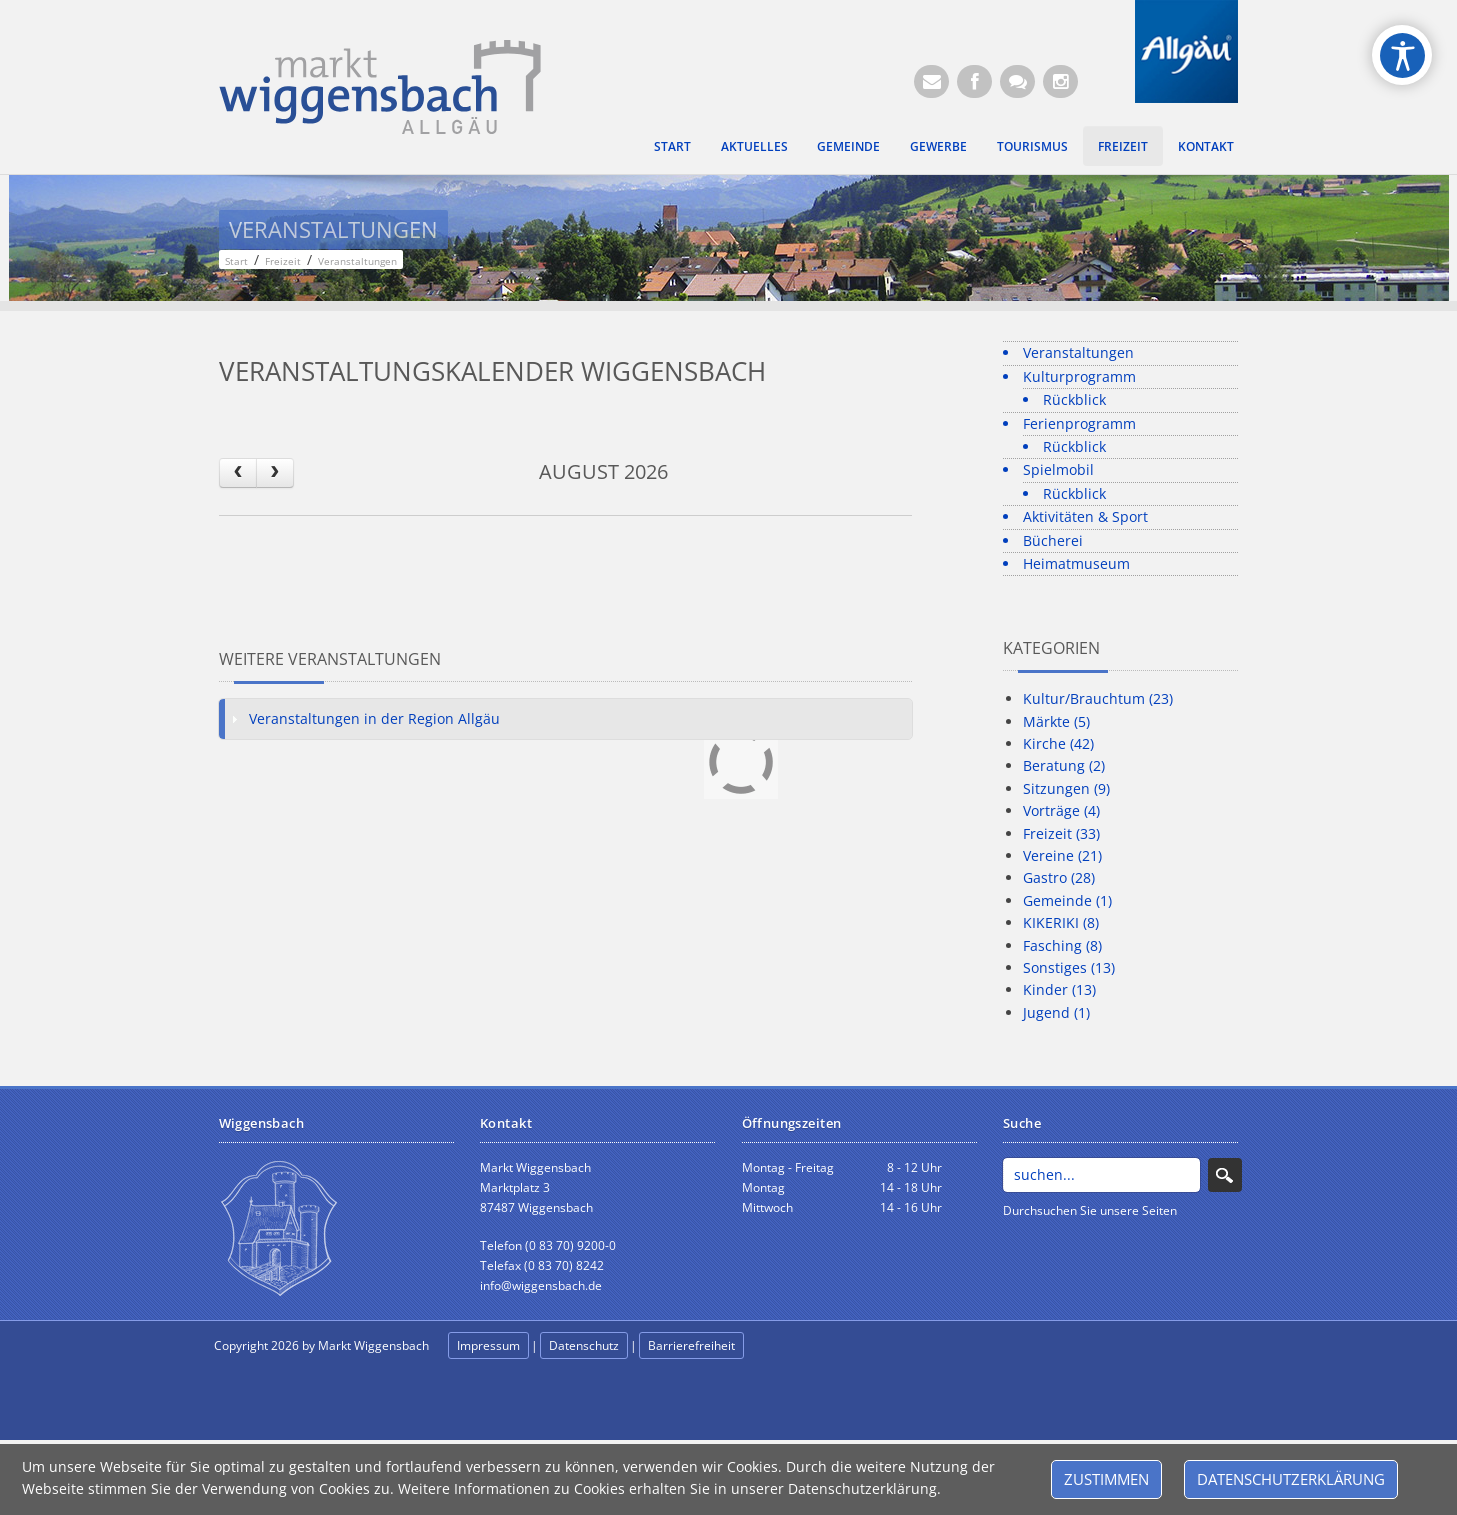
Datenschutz (584, 1345)
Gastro (1059, 877)
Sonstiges (1069, 967)
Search (1225, 1175)
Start (672, 146)
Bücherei (1053, 540)
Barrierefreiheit (691, 1345)
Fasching (1062, 945)
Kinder (1059, 989)
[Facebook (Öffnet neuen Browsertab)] (974, 81)
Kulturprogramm (1079, 376)
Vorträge (1061, 810)
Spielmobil (1058, 469)
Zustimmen (1106, 1479)
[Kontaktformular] (1017, 81)
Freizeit (1123, 146)
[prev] (238, 472)
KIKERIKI (1061, 922)
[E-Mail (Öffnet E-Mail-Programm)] (931, 81)
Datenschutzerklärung (1291, 1479)
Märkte (1056, 721)
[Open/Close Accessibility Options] (1402, 55)
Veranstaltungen (1078, 352)
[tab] (566, 719)
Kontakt (1206, 146)
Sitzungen (1066, 788)
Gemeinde (848, 146)
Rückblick (1074, 399)
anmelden (791, 1346)
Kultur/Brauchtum (1098, 698)
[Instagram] (1060, 81)
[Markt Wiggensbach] (380, 85)
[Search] (1101, 1175)
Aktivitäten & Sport (1085, 516)
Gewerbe (938, 146)
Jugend (1056, 1012)
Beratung (1064, 765)
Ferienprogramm (1079, 423)
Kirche (1058, 743)
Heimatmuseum (1076, 563)
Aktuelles (754, 146)
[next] (275, 472)
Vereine (1062, 855)
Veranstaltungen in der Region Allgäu (374, 718)
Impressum (488, 1345)
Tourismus (1032, 146)
